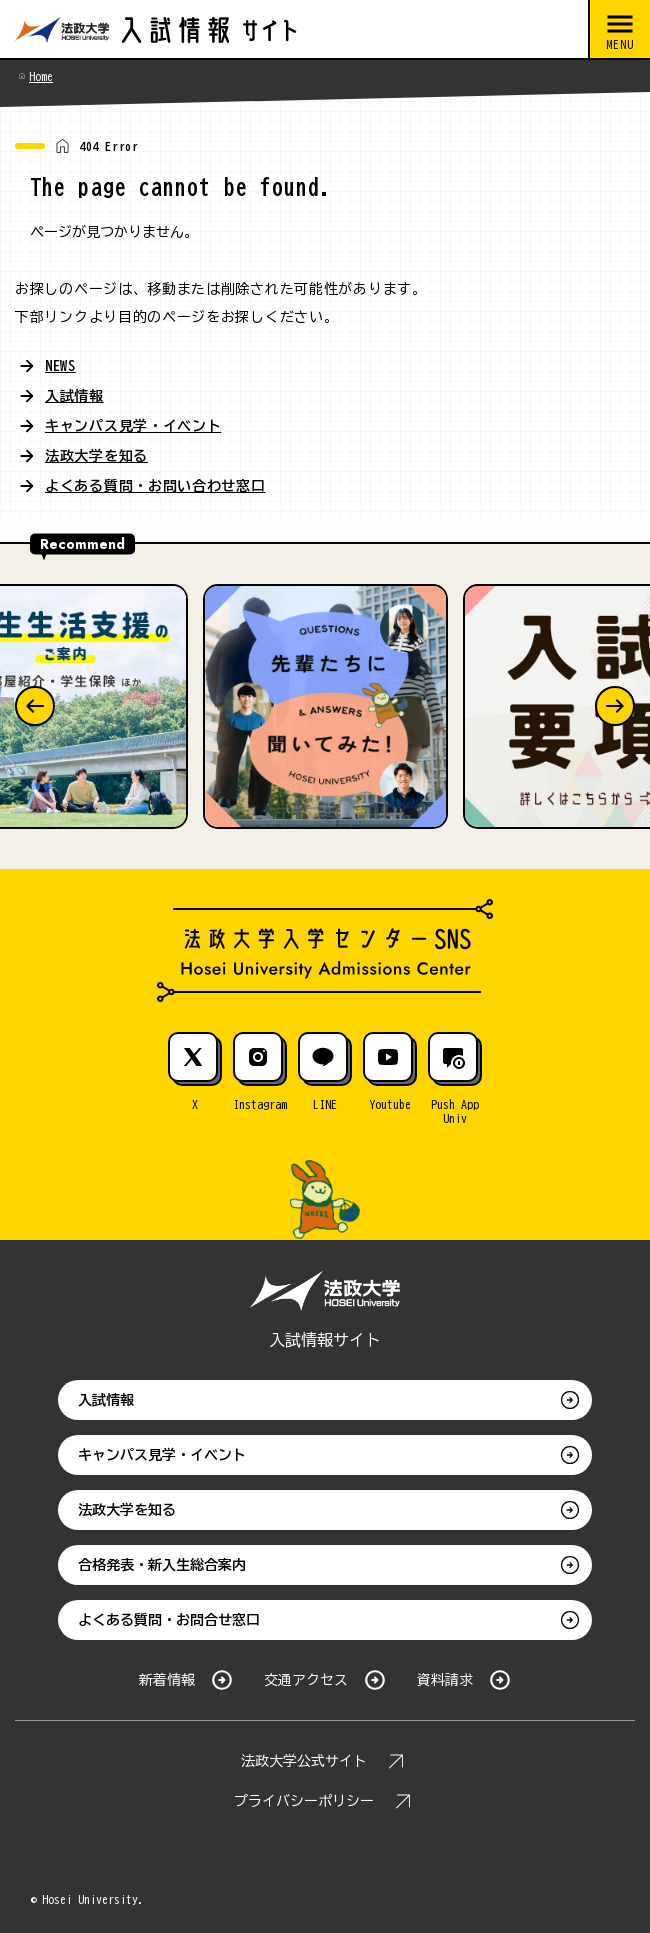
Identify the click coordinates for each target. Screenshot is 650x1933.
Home (41, 76)
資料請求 (445, 1680)
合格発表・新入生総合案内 (162, 1565)
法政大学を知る (96, 456)
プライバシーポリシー (304, 1801)
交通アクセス (306, 1680)
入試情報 (74, 396)
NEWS (60, 366)
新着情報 (167, 1680)
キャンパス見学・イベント (133, 426)
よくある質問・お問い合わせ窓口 (155, 486)
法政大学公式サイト (304, 1761)
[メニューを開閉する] (619, 30)
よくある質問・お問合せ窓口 (169, 1620)
